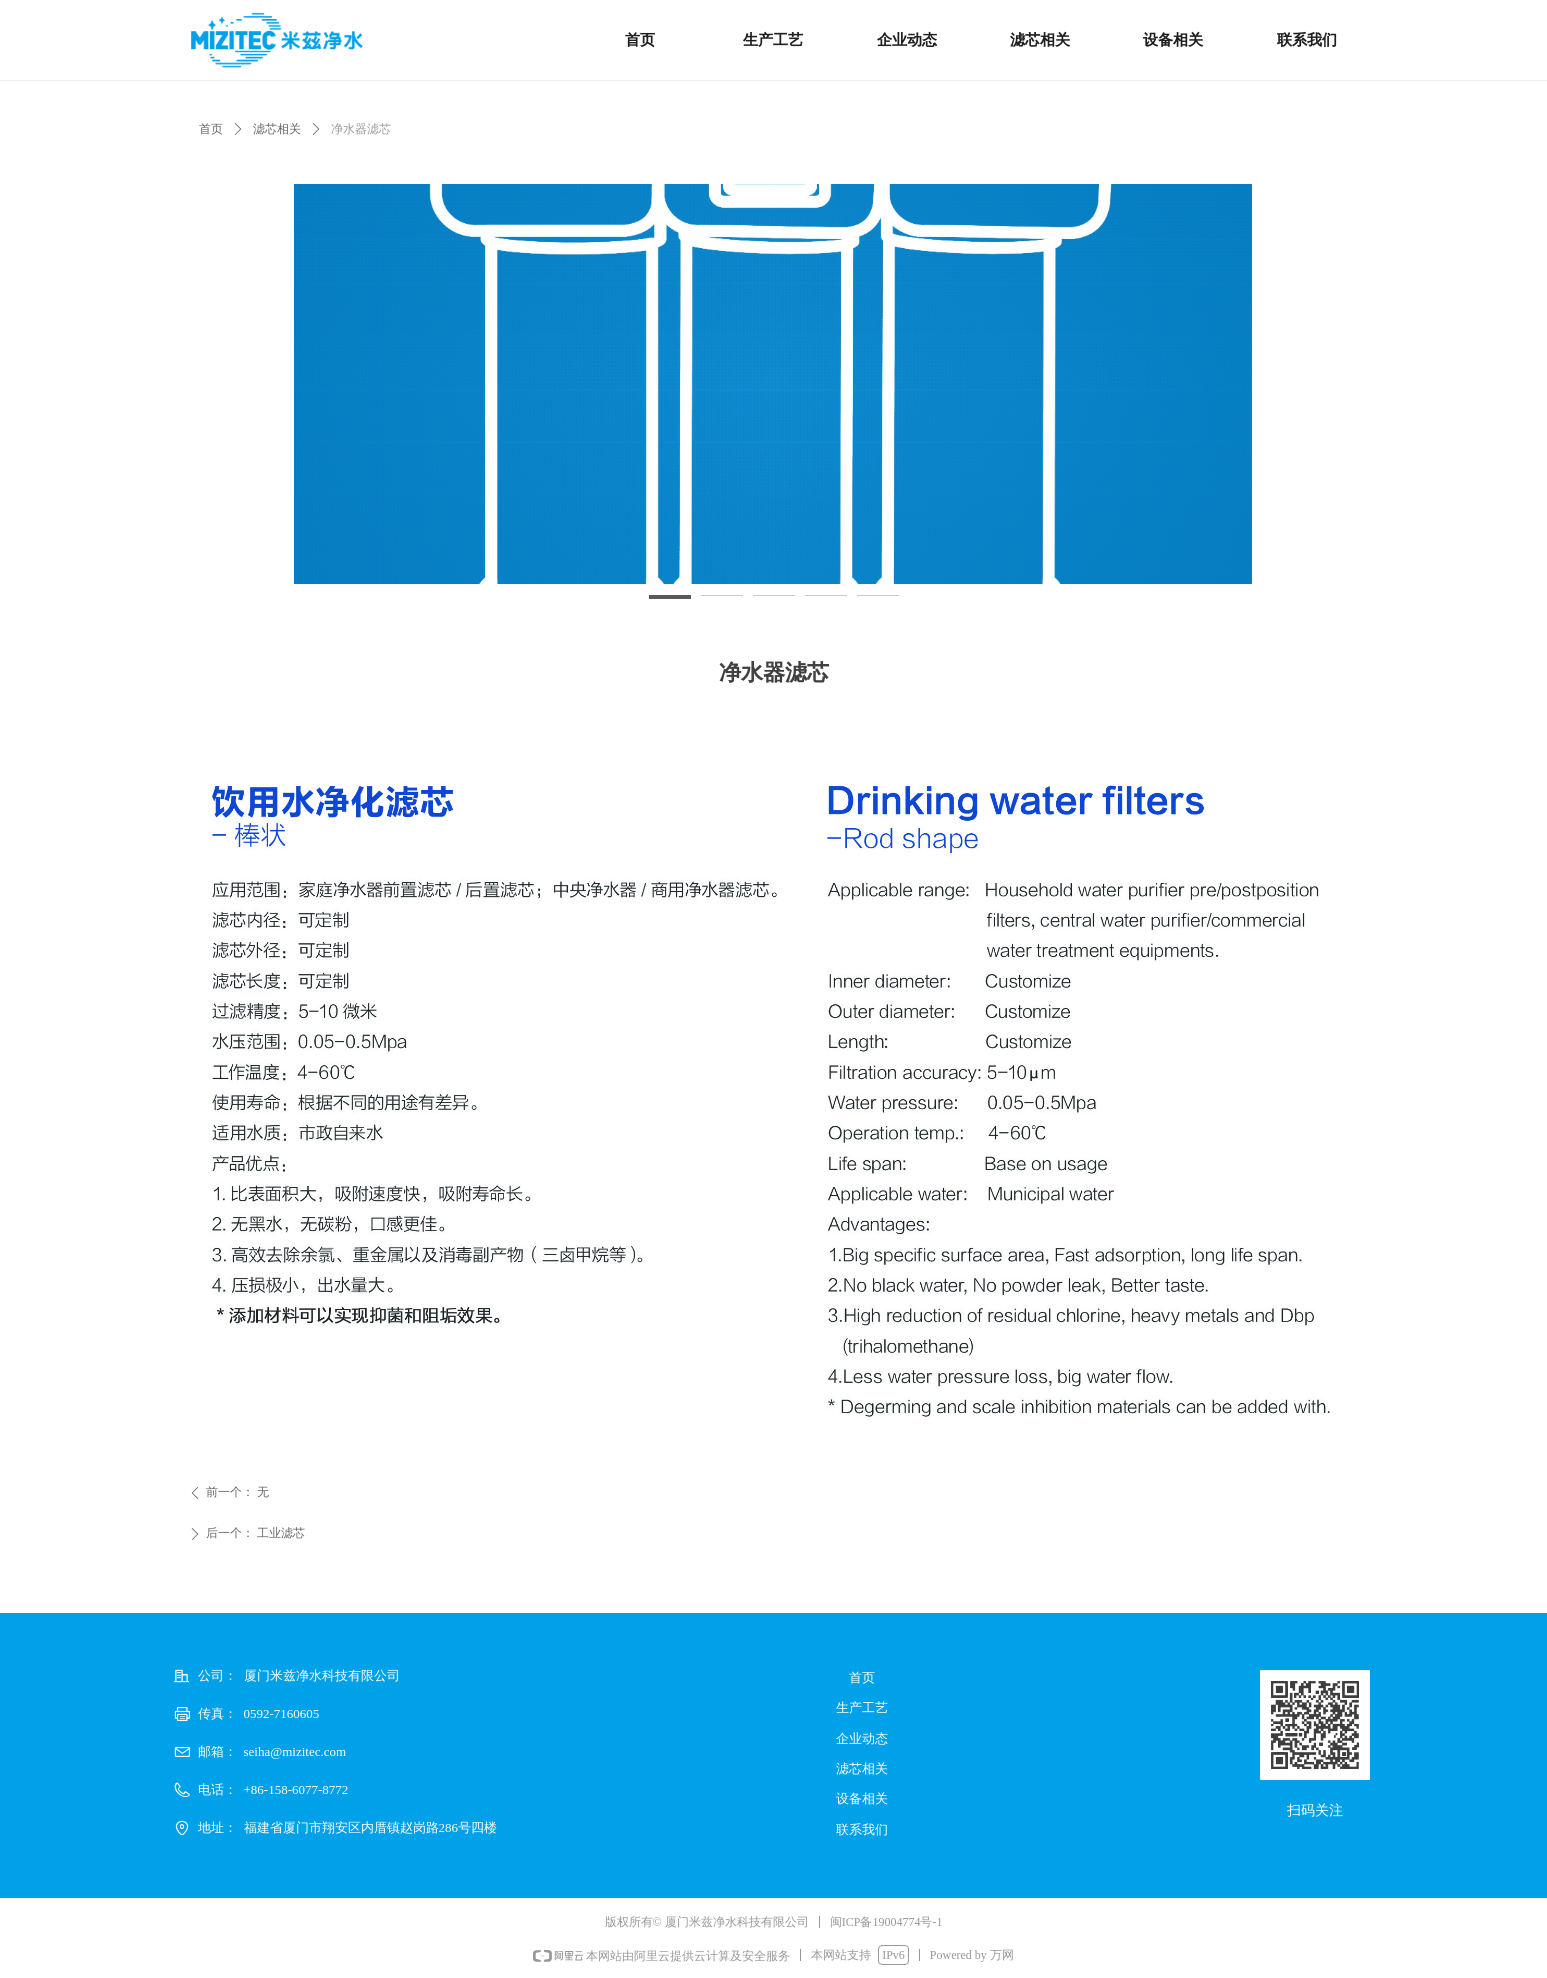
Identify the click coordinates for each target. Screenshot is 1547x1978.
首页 (211, 129)
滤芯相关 (277, 129)
